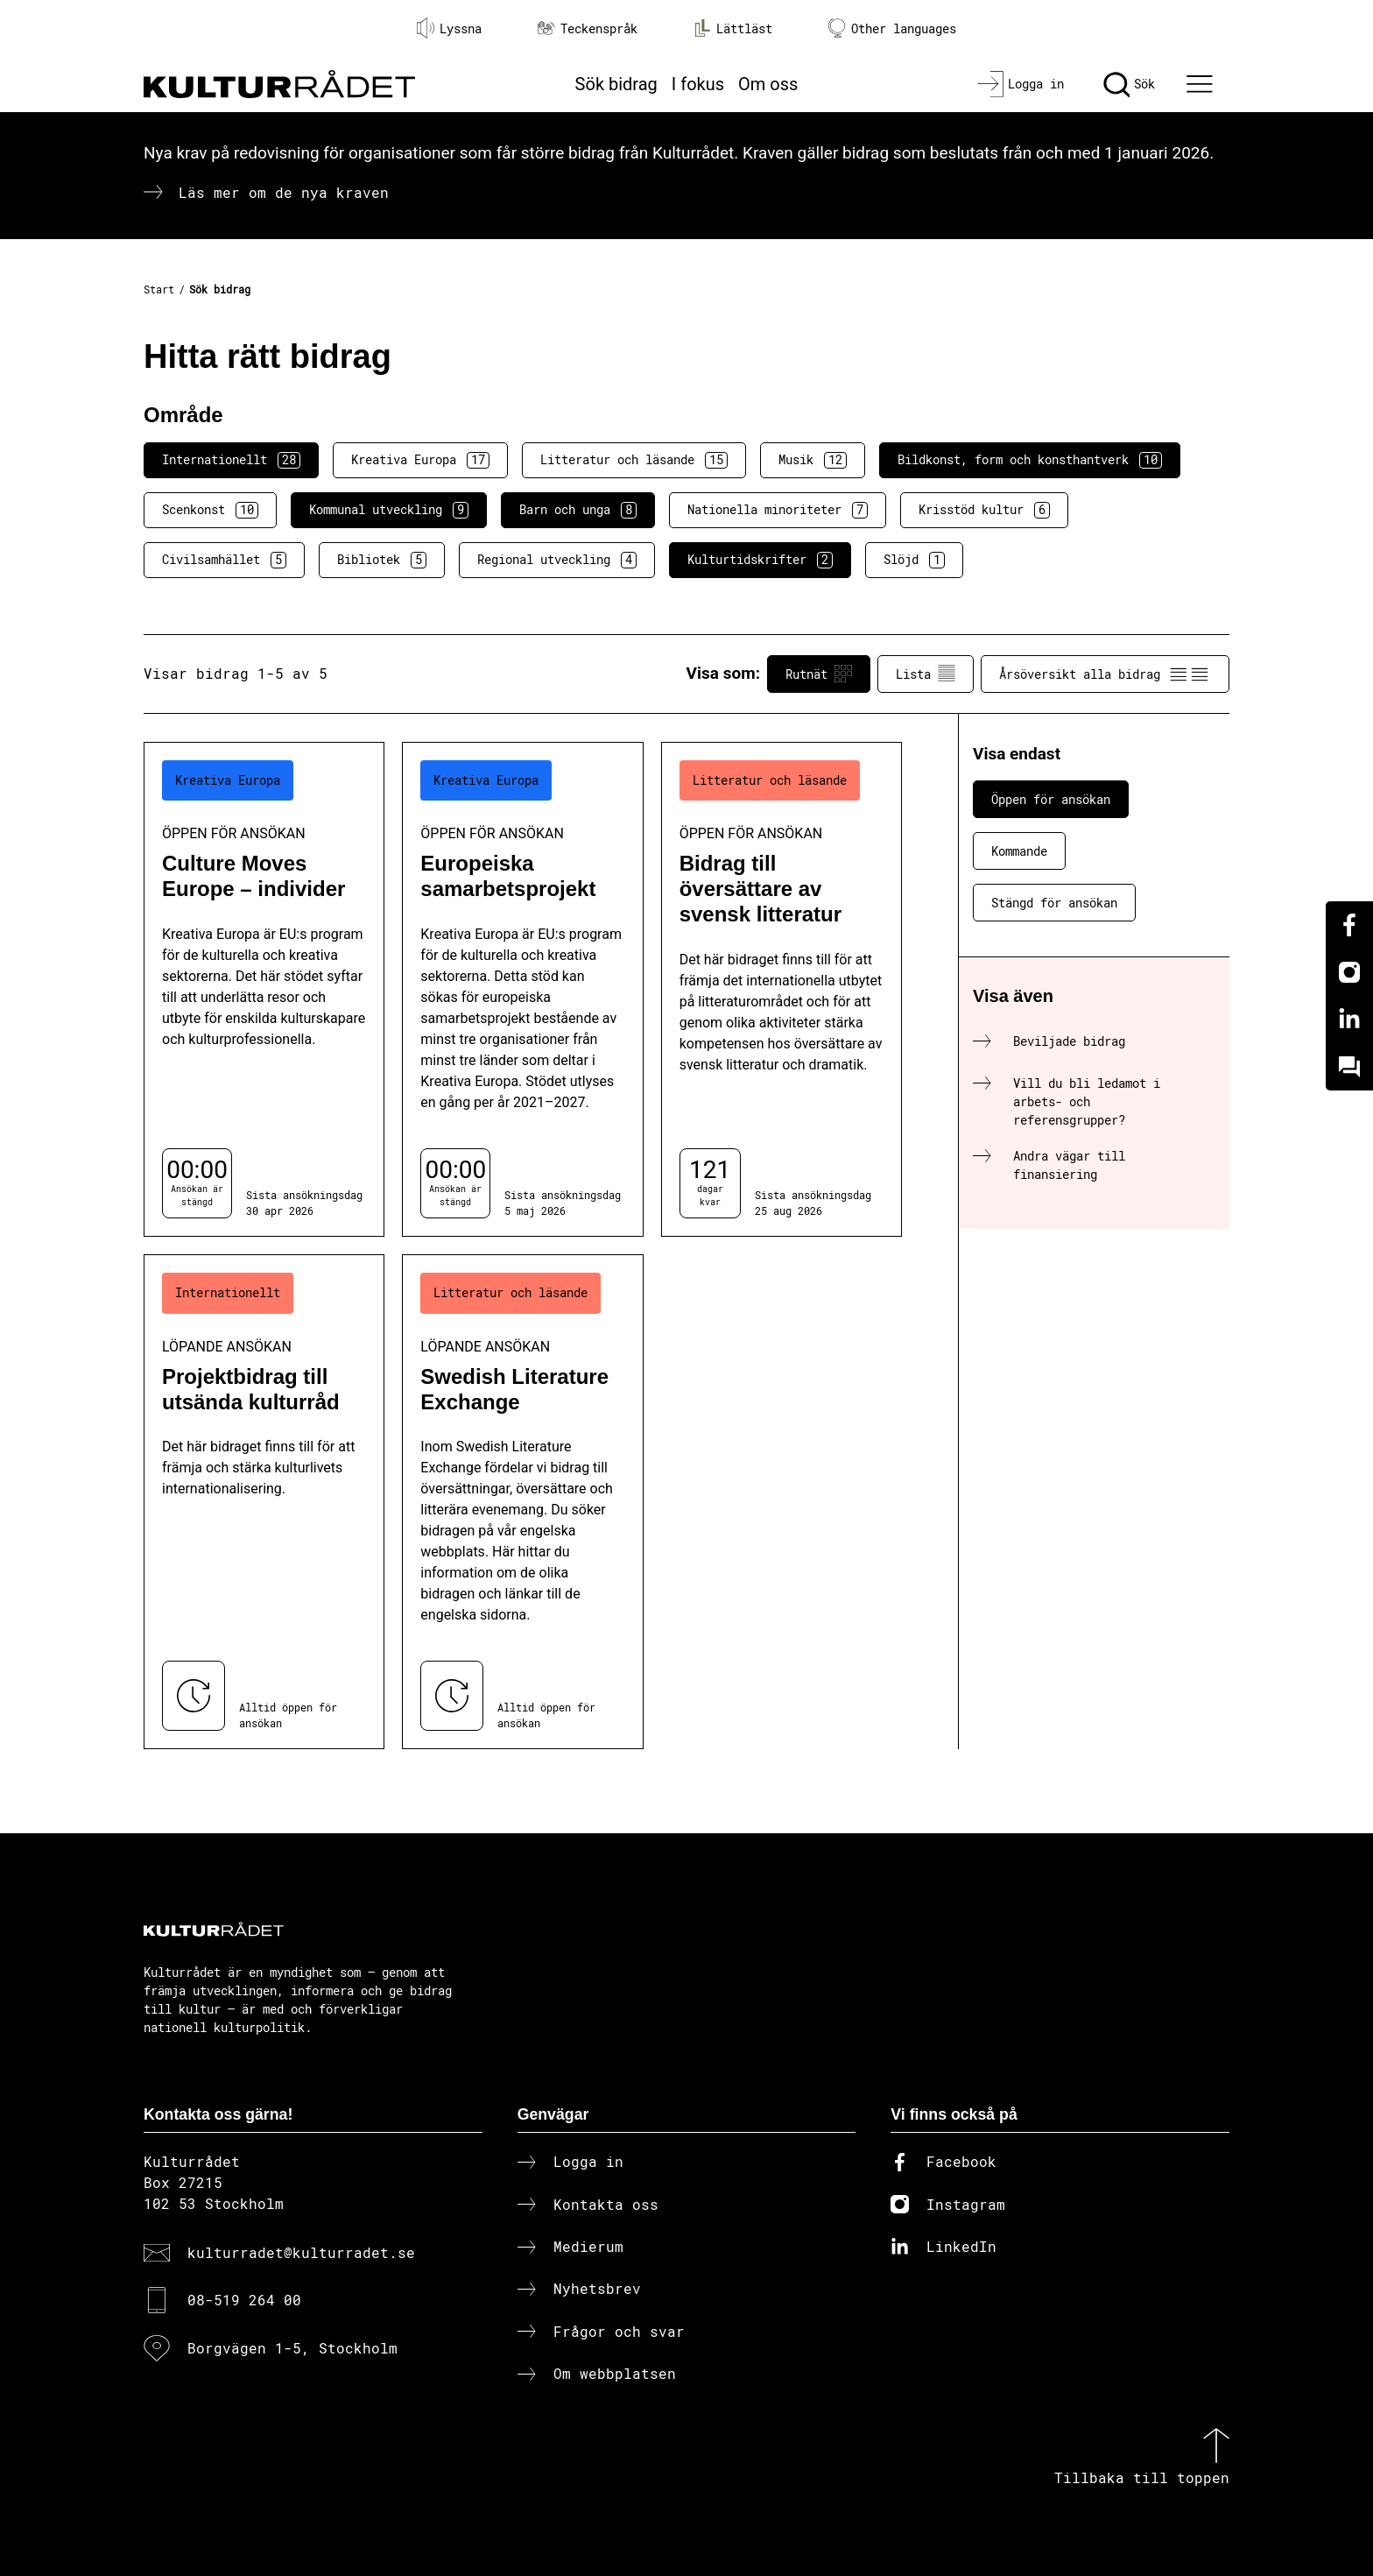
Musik (812, 460)
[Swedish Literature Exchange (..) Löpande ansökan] (522, 1501)
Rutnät (818, 673)
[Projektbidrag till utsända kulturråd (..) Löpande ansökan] (264, 1501)
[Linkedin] (1349, 1019)
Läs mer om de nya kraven (284, 192)
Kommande (1019, 851)
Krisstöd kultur (984, 510)
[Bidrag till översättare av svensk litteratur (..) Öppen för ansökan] (781, 989)
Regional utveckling (557, 559)
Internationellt (231, 460)
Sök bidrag (616, 84)
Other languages (892, 28)
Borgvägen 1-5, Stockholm (292, 2348)
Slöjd (914, 559)
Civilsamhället (224, 559)
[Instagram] (1349, 972)
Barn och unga (578, 510)
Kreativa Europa (420, 460)
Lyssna (449, 28)
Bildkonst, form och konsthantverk (1030, 460)
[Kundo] (1349, 1066)
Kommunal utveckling (388, 510)
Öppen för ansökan (1050, 799)
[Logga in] (1020, 84)
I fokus (698, 84)
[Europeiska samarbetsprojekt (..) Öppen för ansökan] (522, 989)
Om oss (768, 84)
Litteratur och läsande (634, 460)
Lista (925, 673)
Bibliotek (381, 559)
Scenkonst (210, 510)
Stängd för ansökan (1054, 902)
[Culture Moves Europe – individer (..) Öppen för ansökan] (264, 989)
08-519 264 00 (244, 2299)
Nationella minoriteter (777, 510)
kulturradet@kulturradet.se (301, 2252)
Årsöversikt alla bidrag (1105, 673)
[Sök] (1129, 84)
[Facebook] (1349, 925)
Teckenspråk (587, 28)
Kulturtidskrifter (760, 559)
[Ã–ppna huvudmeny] (1202, 84)
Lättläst (733, 28)
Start (159, 289)
